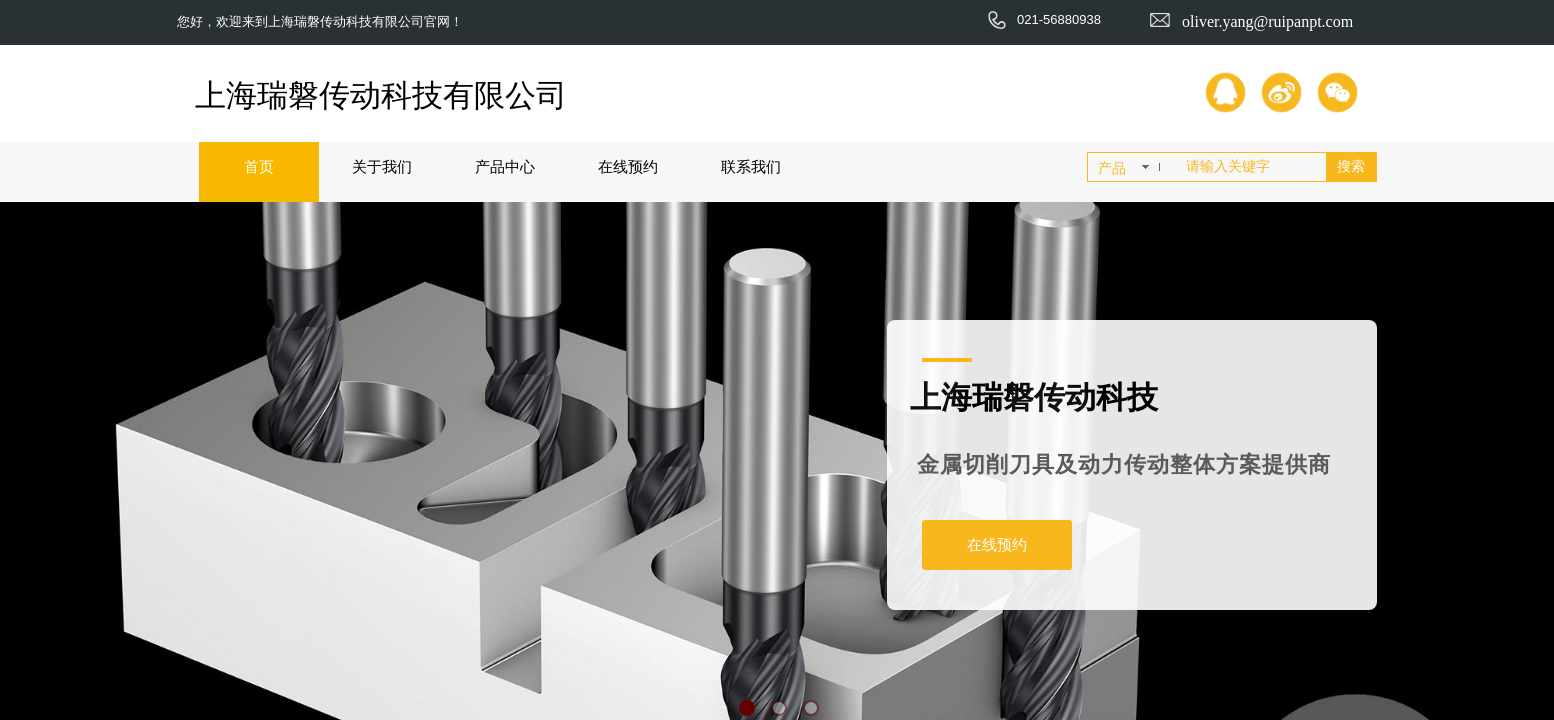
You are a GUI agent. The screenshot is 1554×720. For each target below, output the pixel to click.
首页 (259, 166)
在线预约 (628, 166)
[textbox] (1252, 167)
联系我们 (751, 166)
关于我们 (382, 166)
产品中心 (505, 166)
